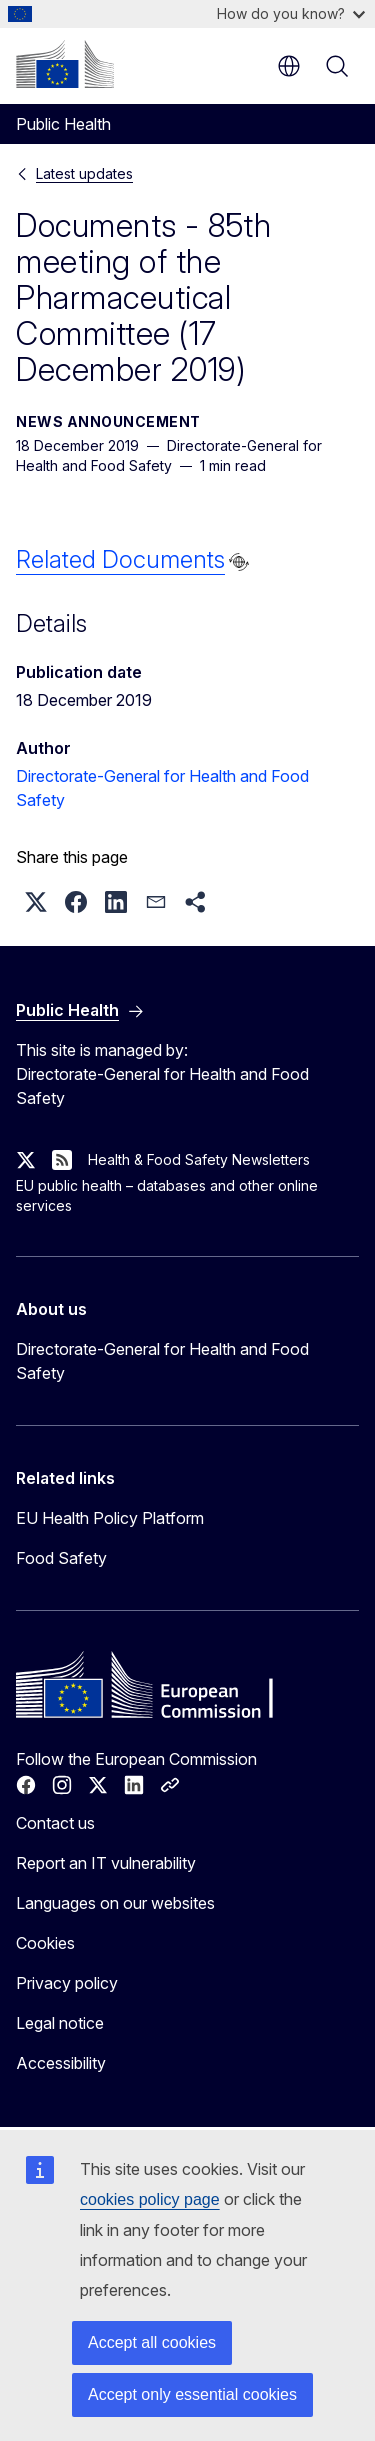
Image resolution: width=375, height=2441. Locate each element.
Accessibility (61, 2063)
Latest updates (84, 173)
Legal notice (60, 2023)
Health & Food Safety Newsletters (199, 1159)
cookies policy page (150, 2199)
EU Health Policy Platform (110, 1518)
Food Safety (61, 1558)
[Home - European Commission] (65, 64)
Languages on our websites (115, 1903)
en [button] (289, 66)
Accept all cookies (152, 2342)
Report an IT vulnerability (106, 1863)
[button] (36, 902)
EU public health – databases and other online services (167, 1195)
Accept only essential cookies (192, 2394)
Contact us (55, 1823)
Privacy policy (67, 1983)
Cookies (45, 1943)
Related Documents (120, 559)
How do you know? (291, 13)
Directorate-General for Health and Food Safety (162, 1361)
